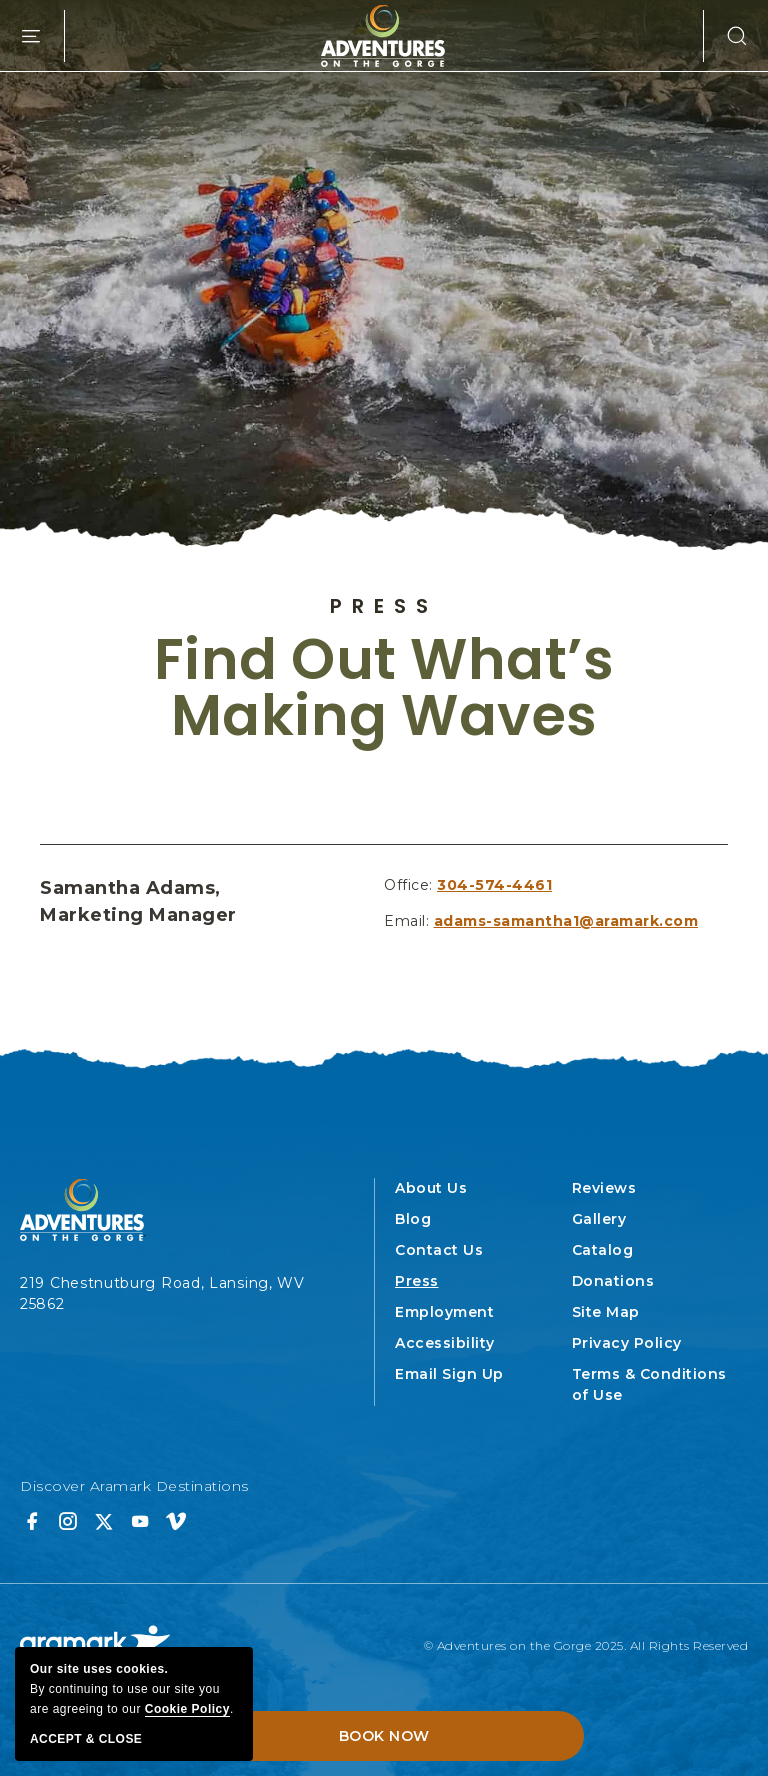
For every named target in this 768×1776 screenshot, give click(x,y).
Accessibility (445, 1343)
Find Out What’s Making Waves (384, 688)
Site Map (606, 1312)
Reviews (604, 1188)
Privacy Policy (627, 1343)
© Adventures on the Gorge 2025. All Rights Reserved (586, 1645)
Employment (444, 1312)
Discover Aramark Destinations (134, 1486)
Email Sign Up (449, 1374)
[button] (726, 36)
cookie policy (187, 1709)
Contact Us (439, 1250)
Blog (413, 1219)
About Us (431, 1188)
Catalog (603, 1250)
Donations (613, 1281)
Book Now (384, 1736)
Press (384, 606)
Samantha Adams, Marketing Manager (138, 901)
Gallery (599, 1219)
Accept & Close (86, 1739)
